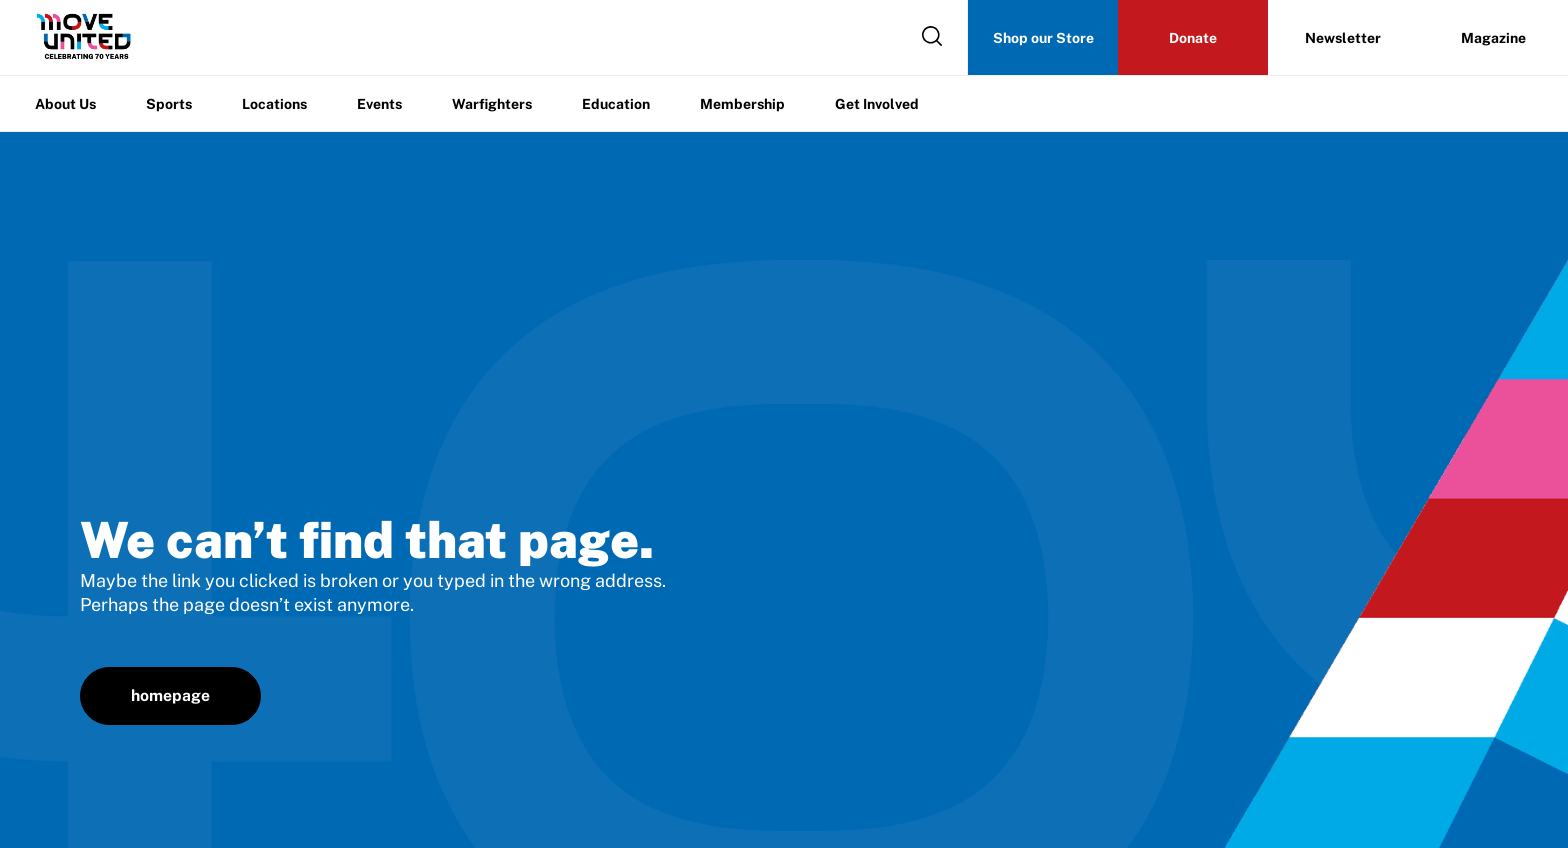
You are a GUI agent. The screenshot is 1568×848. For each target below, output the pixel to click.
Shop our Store (1043, 38)
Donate (1193, 38)
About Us (65, 104)
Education (616, 104)
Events (379, 104)
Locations (274, 104)
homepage (170, 695)
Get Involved (877, 104)
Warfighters (492, 104)
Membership (742, 104)
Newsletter (1343, 38)
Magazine (1493, 38)
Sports (169, 104)
